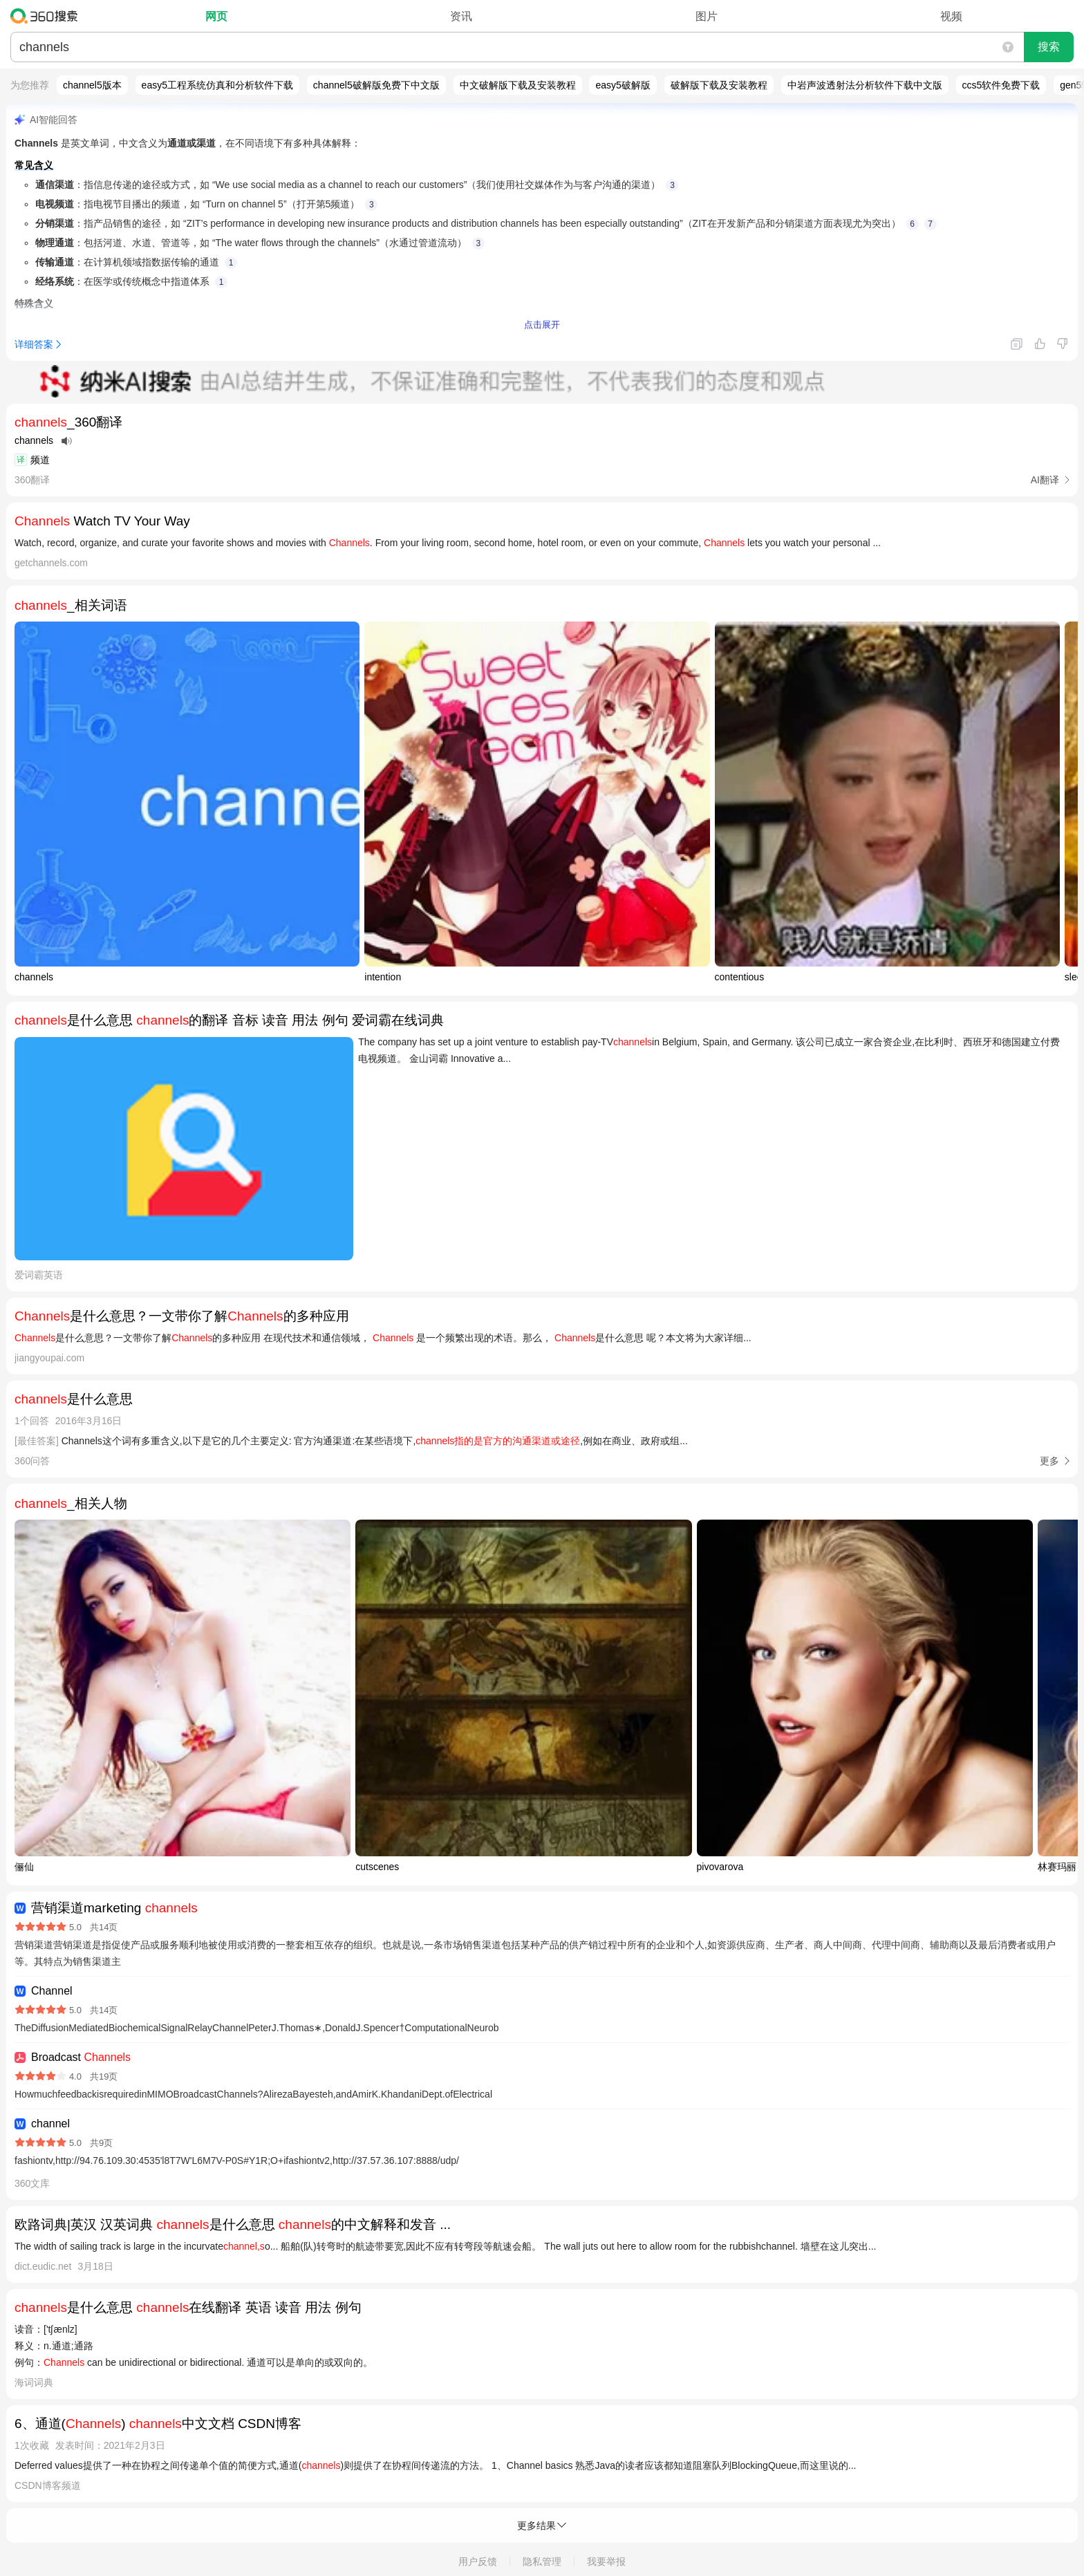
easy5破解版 (622, 85)
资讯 (461, 16)
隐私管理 (542, 2561)
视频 (951, 16)
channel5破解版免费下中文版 (376, 85)
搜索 (1049, 47)
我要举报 (606, 2561)
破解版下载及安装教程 (719, 85)
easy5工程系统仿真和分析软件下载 (217, 85)
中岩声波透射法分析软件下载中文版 (864, 85)
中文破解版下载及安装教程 (518, 85)
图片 (706, 16)
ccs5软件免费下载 (1001, 85)
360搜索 (47, 16)
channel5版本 (92, 85)
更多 (1049, 1460)
